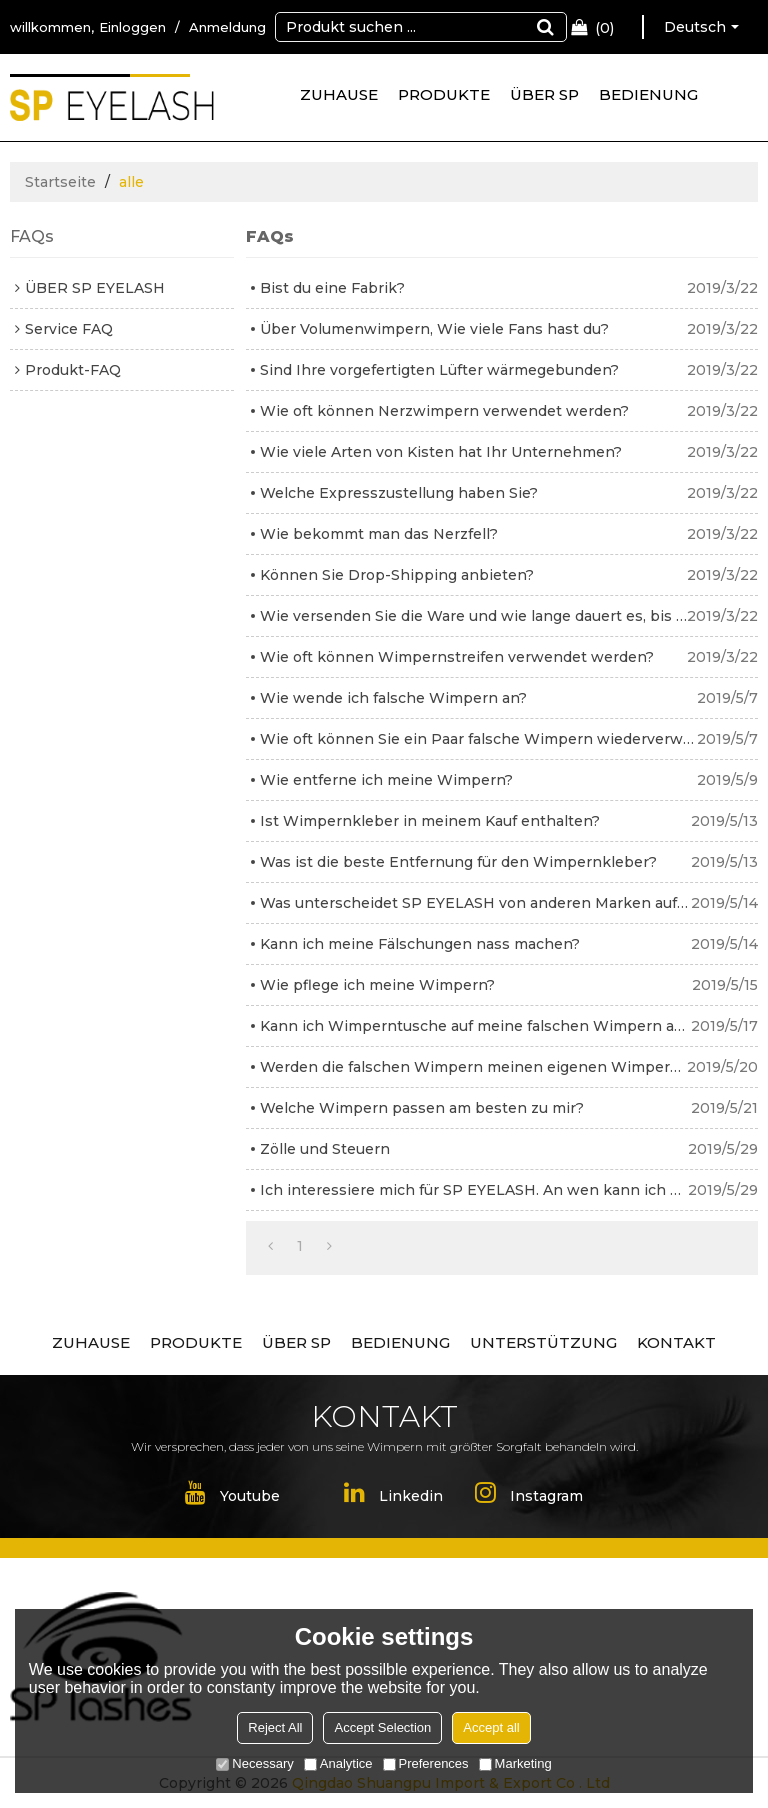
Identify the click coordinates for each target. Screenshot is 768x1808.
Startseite (60, 182)
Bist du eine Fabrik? (332, 288)
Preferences (426, 1763)
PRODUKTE (444, 94)
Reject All (275, 1727)
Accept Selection (382, 1727)
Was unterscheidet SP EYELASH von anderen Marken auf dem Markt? (475, 903)
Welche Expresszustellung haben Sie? (399, 493)
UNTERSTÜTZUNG (543, 1342)
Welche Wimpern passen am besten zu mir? (422, 1108)
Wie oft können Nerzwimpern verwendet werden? (444, 411)
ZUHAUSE (339, 94)
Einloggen (132, 27)
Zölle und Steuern (325, 1149)
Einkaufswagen (604, 28)
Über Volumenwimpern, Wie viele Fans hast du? (434, 329)
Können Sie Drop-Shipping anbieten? (397, 575)
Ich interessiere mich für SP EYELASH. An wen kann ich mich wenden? (474, 1190)
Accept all (491, 1727)
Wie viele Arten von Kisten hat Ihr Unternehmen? (441, 452)
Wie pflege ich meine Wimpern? (377, 985)
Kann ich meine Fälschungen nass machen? (420, 944)
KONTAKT (676, 1342)
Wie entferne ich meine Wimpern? (386, 780)
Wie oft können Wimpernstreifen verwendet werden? (457, 657)
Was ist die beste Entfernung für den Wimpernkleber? (458, 862)
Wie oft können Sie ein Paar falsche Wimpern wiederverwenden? (478, 739)
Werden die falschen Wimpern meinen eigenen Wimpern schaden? (473, 1067)
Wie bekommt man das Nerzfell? (379, 534)
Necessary (254, 1763)
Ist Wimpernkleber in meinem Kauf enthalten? (430, 821)
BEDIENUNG (648, 94)
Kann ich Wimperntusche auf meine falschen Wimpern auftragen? (475, 1026)
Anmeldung (227, 27)
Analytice (338, 1763)
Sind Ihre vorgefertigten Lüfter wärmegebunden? (439, 370)
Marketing (515, 1763)
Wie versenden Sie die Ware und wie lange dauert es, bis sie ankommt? (473, 616)
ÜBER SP (544, 94)
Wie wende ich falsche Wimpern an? (393, 698)
